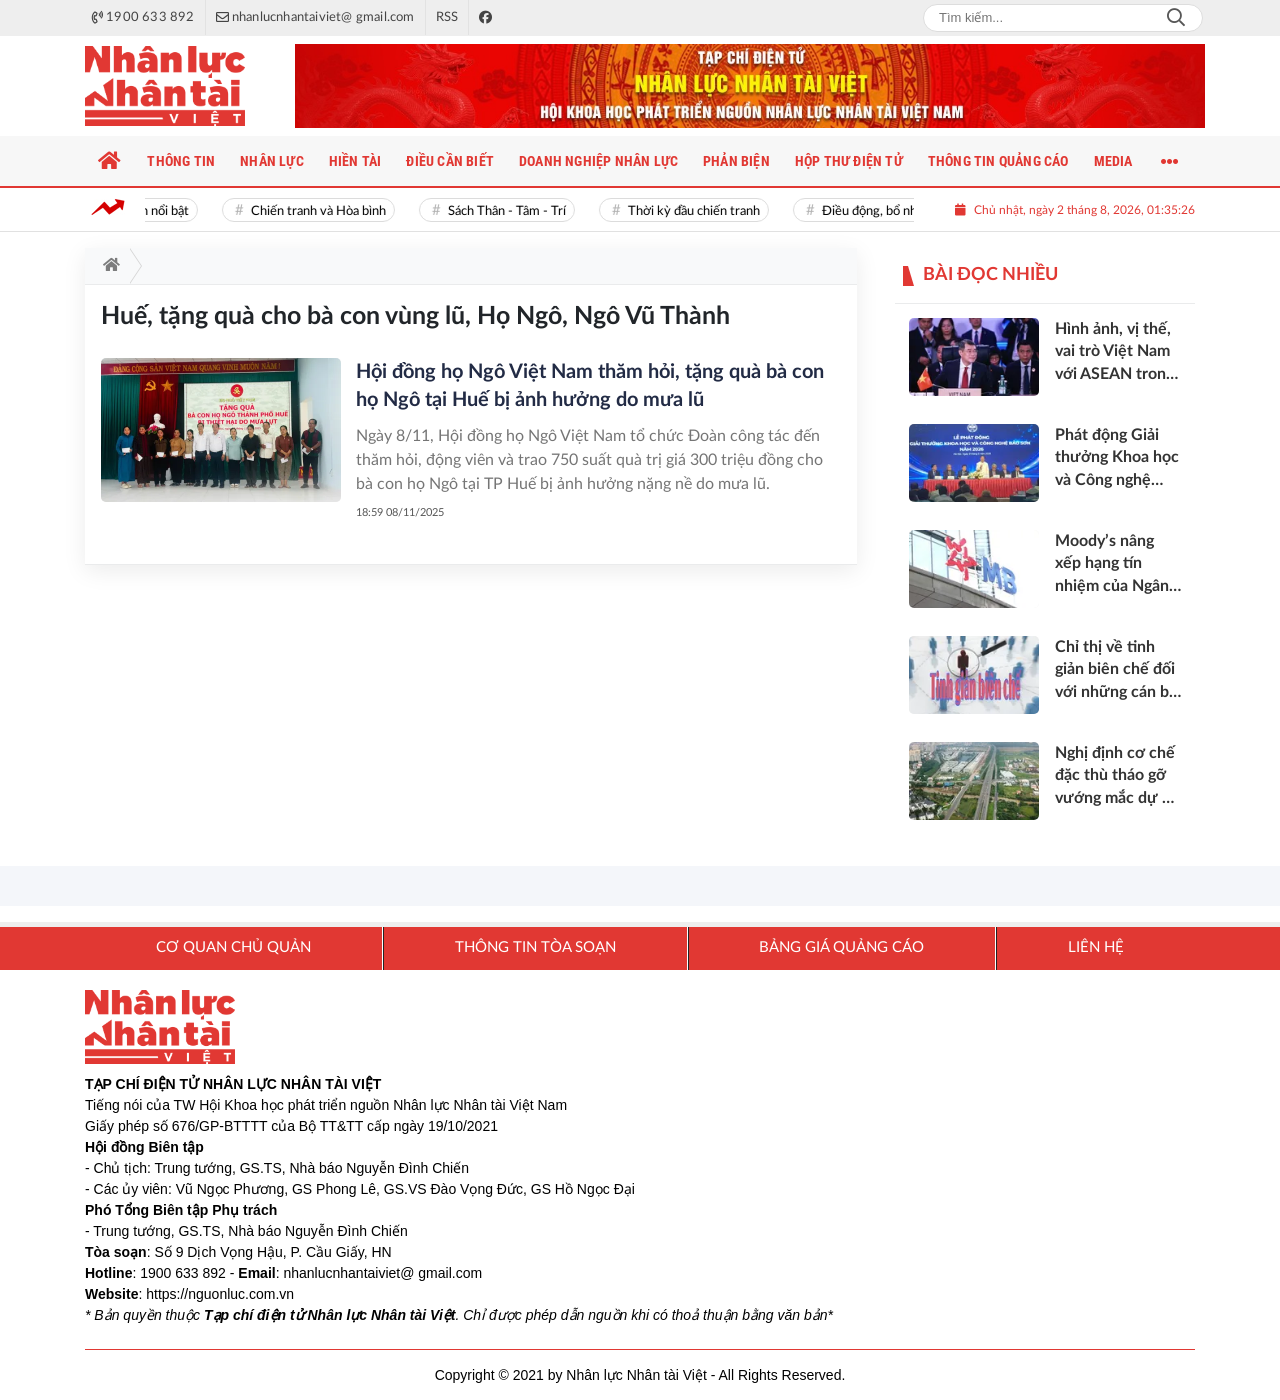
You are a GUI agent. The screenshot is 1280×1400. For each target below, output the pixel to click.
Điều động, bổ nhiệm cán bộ (904, 211)
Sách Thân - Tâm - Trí (512, 211)
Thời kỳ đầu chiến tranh (699, 211)
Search (1176, 18)
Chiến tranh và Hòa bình (323, 211)
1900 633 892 (183, 1273)
